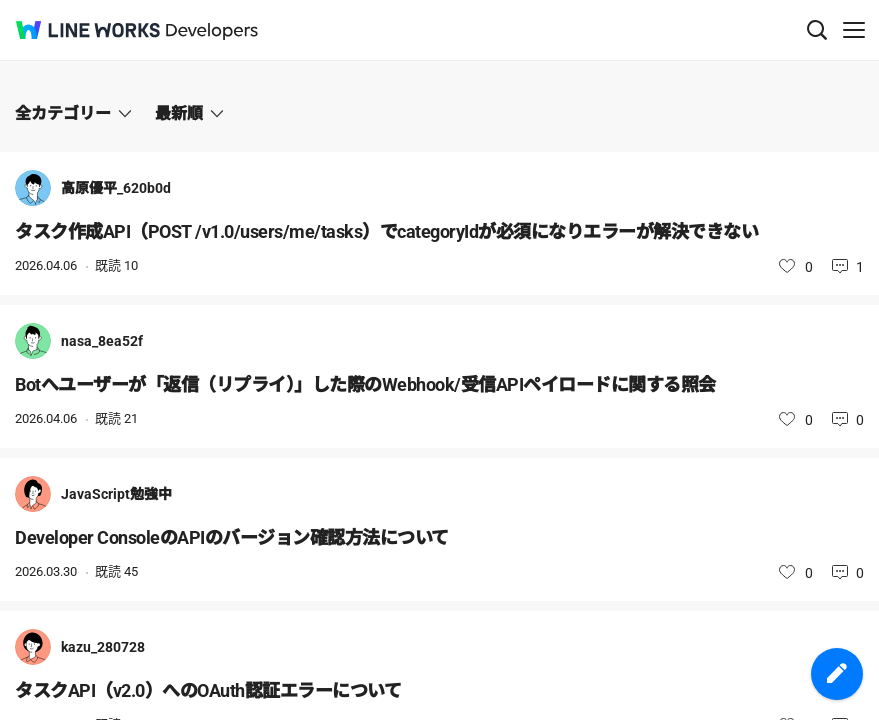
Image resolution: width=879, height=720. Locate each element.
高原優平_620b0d (116, 188)
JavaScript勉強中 (116, 494)
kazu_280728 (103, 647)
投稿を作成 (837, 674)
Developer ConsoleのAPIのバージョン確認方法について (232, 537)
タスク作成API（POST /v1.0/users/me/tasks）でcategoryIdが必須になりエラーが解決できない (386, 231)
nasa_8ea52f (102, 341)
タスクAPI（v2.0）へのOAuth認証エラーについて (208, 690)
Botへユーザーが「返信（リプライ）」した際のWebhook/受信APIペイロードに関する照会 (365, 384)
